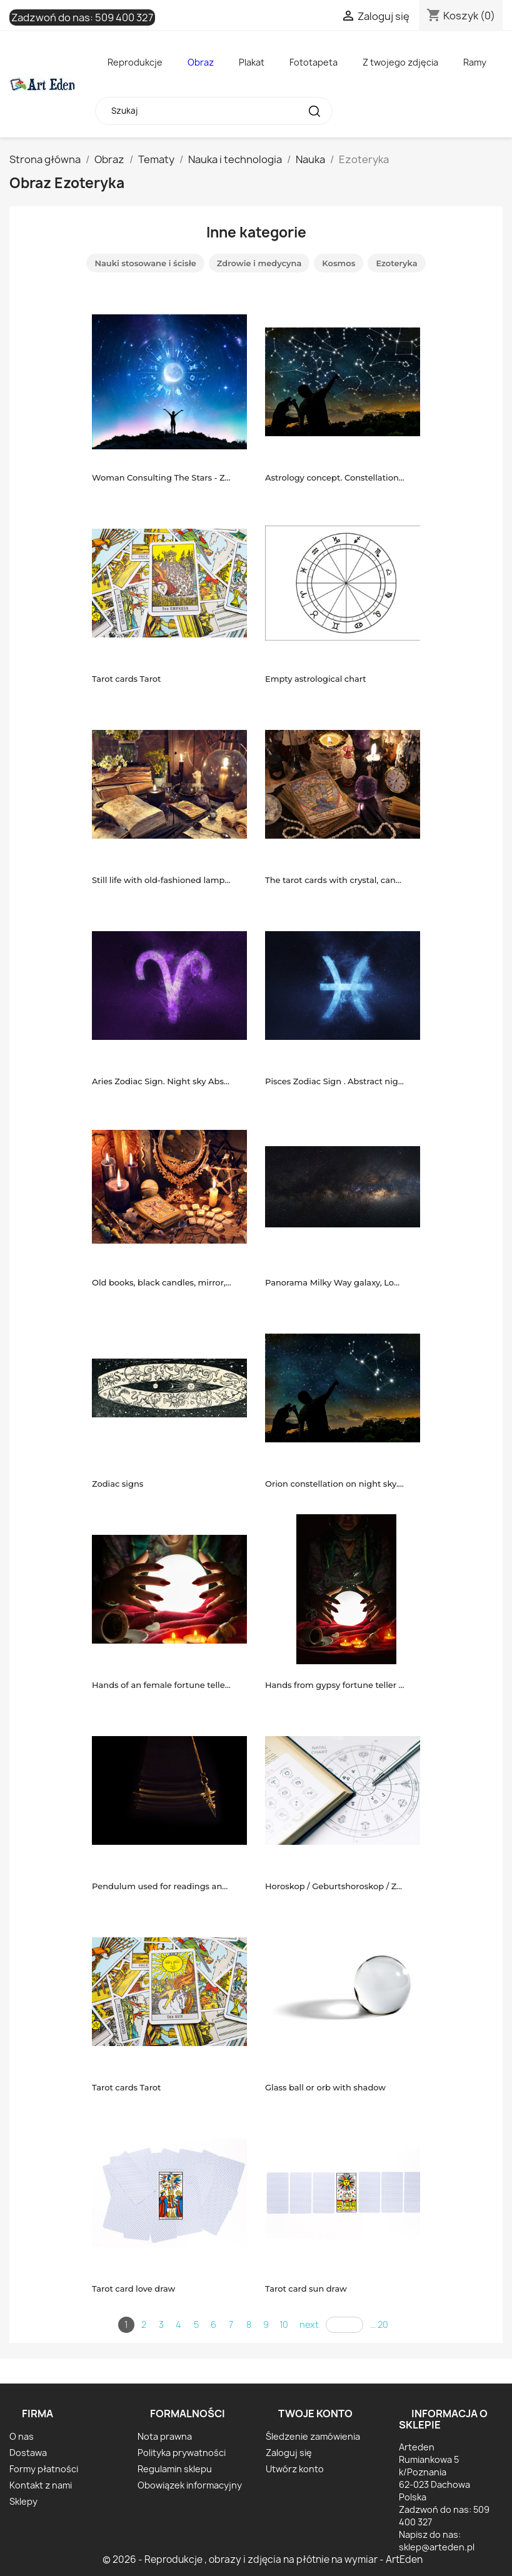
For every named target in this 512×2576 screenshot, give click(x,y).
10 (283, 2324)
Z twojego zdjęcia (400, 62)
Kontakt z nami (40, 2485)
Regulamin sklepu (175, 2469)
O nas (21, 2436)
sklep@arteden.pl (436, 2547)
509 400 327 (124, 17)
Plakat (251, 62)
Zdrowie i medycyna (259, 263)
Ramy (474, 62)
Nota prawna (165, 2436)
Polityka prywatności (182, 2453)
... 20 (379, 2324)
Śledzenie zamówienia (313, 2436)
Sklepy (23, 2501)
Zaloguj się (289, 2453)
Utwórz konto (295, 2469)
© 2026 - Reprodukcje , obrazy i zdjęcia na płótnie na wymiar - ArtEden (263, 2559)
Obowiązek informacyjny (190, 2485)
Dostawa (28, 2453)
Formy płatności (43, 2469)
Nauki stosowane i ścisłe (145, 263)
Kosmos (338, 263)
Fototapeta (313, 62)
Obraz (201, 62)
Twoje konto (315, 2413)
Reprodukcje (135, 62)
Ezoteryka (396, 263)
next (309, 2324)
